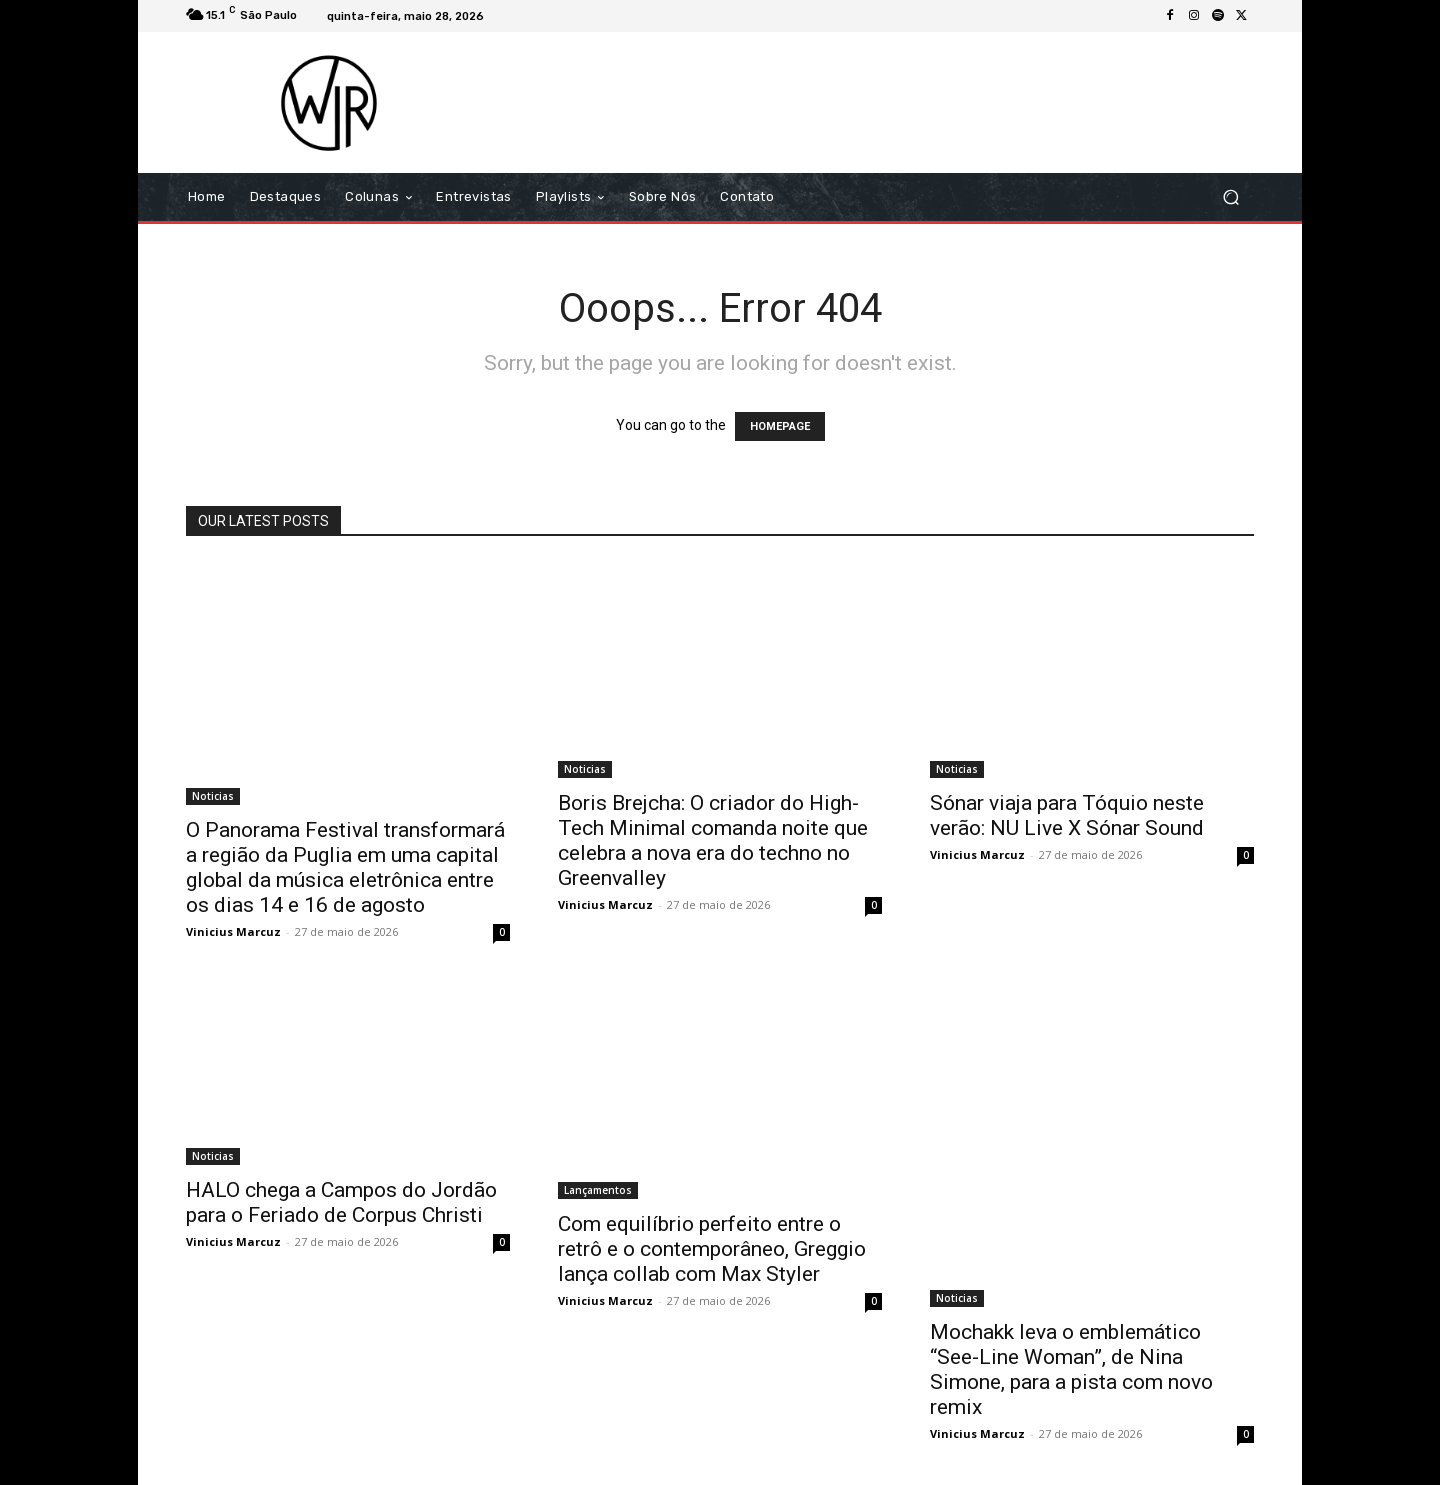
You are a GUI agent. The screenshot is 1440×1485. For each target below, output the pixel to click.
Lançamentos (598, 1190)
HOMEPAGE (780, 426)
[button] (1230, 197)
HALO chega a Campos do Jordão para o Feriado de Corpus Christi (341, 1202)
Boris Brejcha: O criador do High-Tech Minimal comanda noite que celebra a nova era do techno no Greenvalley (713, 840)
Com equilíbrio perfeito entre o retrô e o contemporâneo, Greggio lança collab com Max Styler (712, 1249)
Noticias (213, 796)
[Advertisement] (887, 102)
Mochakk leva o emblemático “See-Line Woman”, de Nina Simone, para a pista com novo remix (1071, 1369)
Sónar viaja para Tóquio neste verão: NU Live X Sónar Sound (1067, 815)
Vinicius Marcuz (233, 931)
